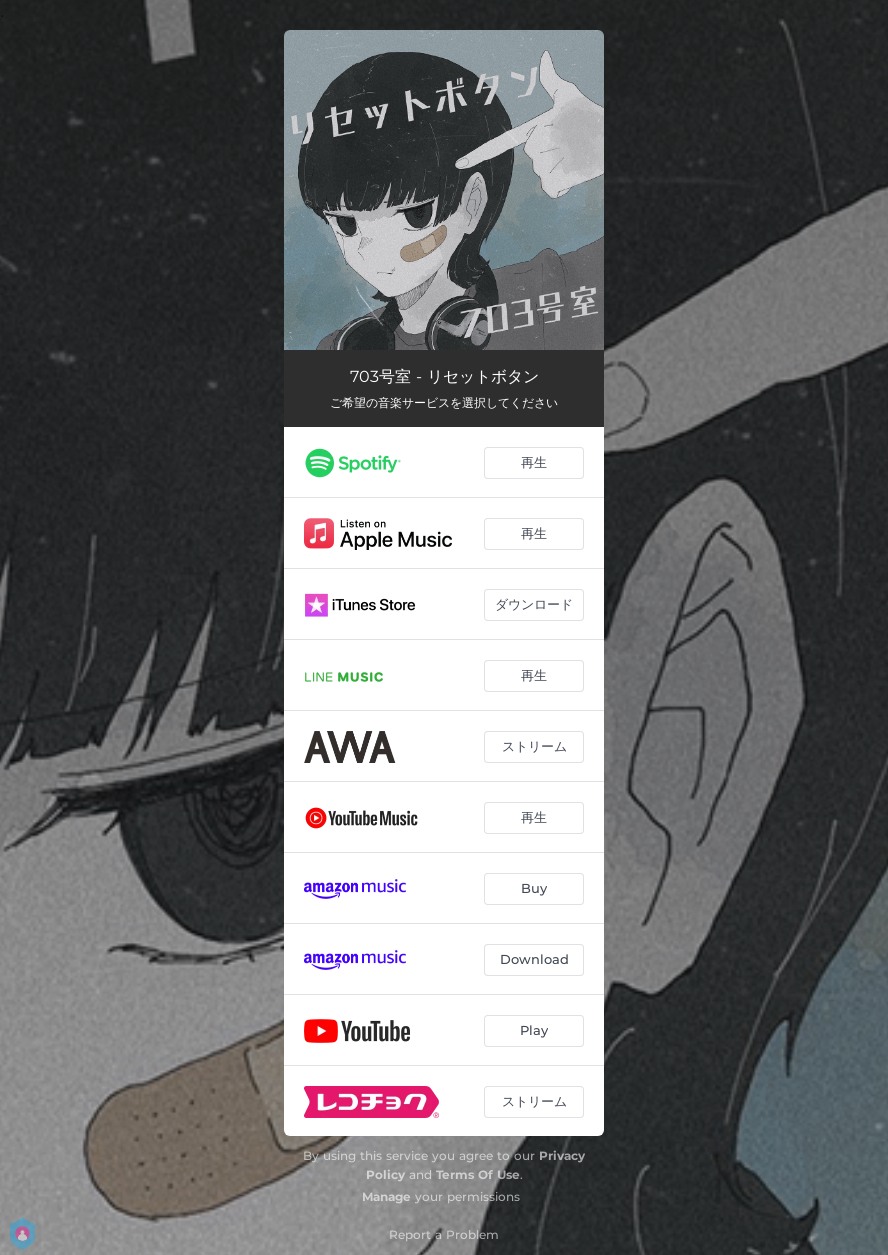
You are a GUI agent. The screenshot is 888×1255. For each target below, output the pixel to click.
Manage (386, 1196)
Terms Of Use (478, 1174)
